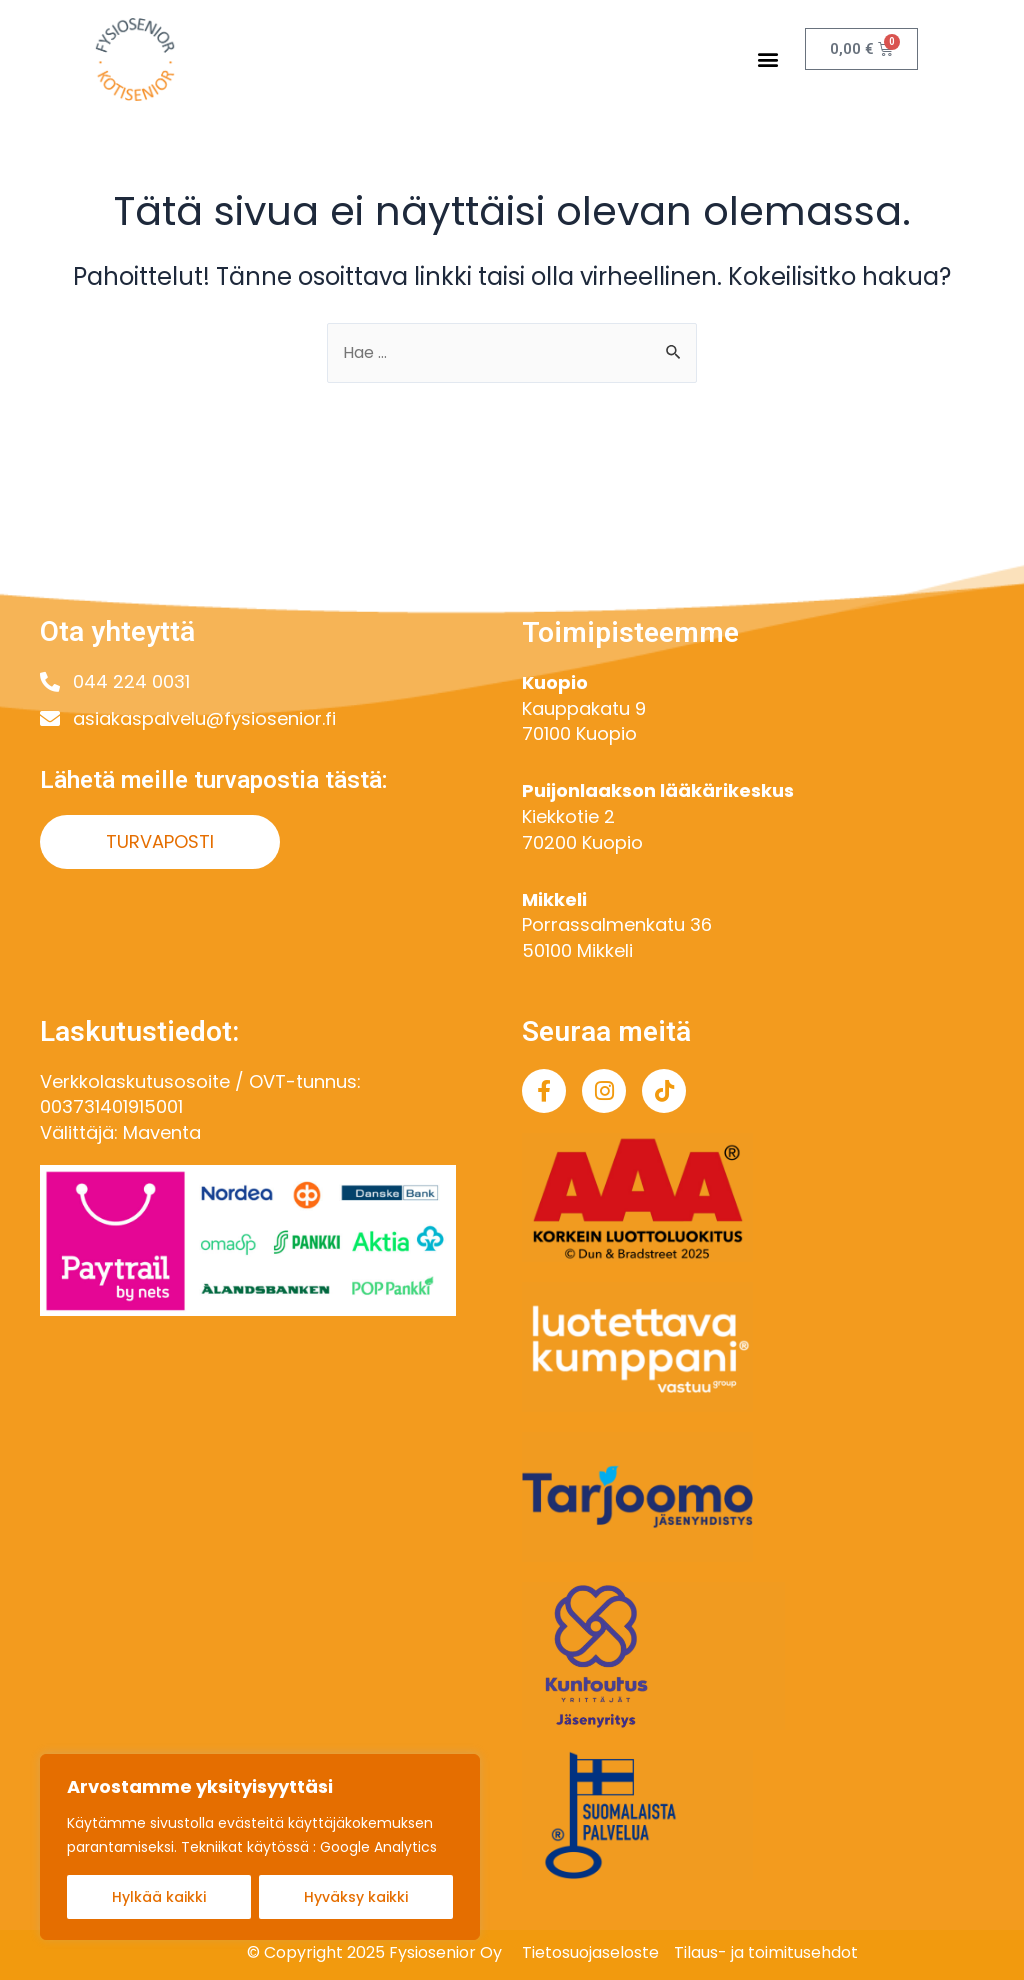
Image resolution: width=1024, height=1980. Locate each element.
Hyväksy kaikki (356, 1897)
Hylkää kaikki (159, 1897)
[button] (768, 59)
